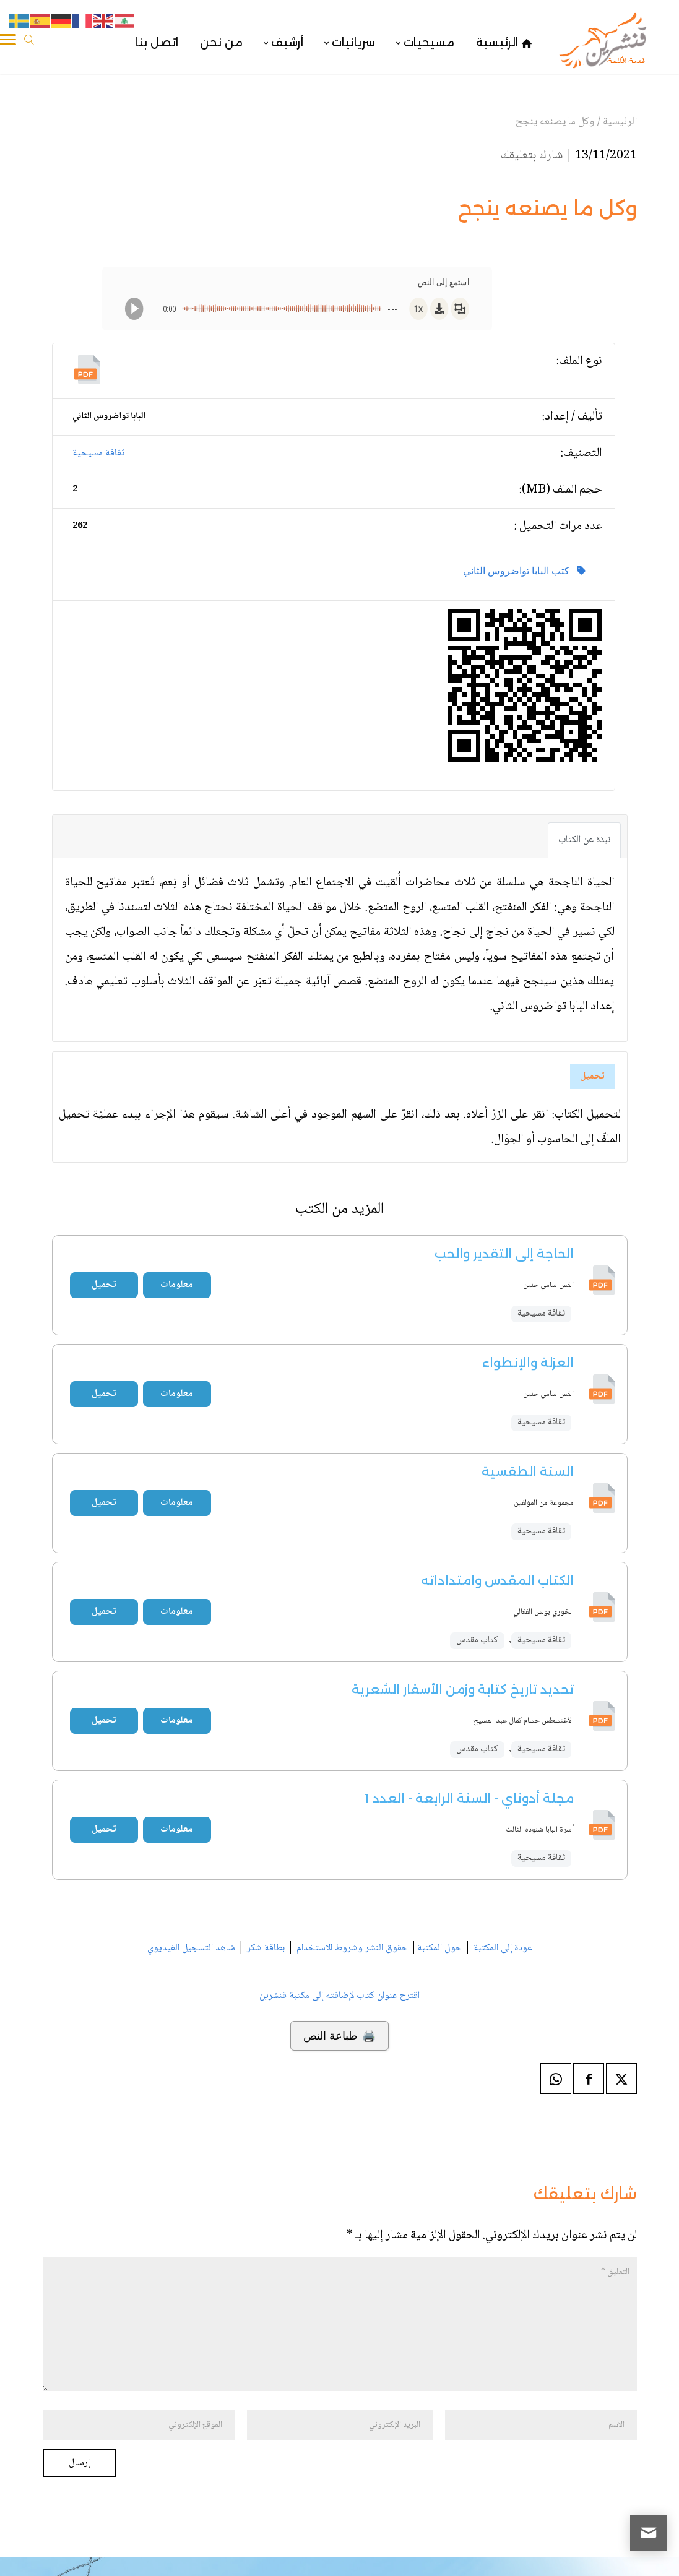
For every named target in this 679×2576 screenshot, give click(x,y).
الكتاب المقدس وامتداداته (497, 1580)
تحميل (592, 1076)
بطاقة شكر (266, 1948)
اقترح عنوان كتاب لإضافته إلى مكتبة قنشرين (339, 1996)
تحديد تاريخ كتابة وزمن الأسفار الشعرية (463, 1689)
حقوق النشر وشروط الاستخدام (352, 1948)
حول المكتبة (439, 1948)
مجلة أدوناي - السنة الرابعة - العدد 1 (469, 1798)
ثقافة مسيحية (98, 453)
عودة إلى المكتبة (501, 1948)
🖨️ (339, 2036)
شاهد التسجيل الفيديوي (191, 1948)
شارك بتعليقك (532, 155)
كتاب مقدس (477, 1640)
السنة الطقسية (528, 1471)
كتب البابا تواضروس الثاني (524, 571)
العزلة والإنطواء (528, 1362)
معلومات (176, 1285)
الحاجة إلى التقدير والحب (504, 1253)
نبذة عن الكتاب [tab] (584, 840)
